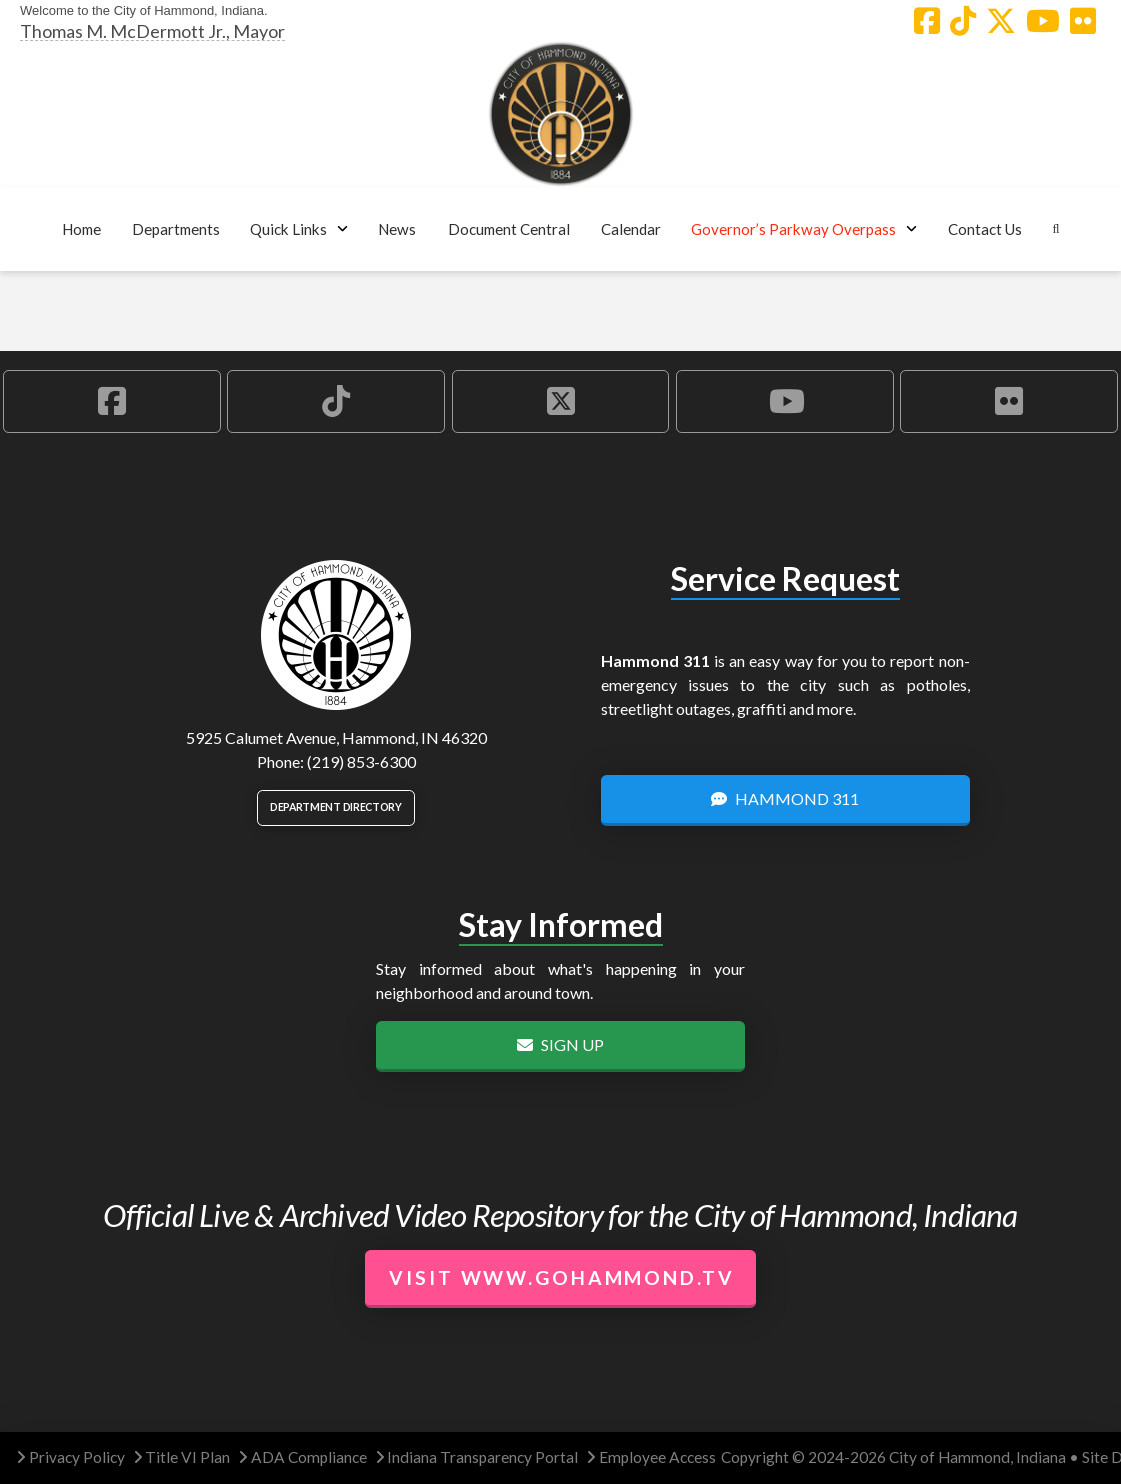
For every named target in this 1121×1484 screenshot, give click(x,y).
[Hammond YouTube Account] (1043, 21)
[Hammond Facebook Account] (927, 21)
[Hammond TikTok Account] (963, 21)
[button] (175, 229)
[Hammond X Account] (1001, 21)
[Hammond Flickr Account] (1083, 21)
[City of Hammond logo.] (561, 114)
